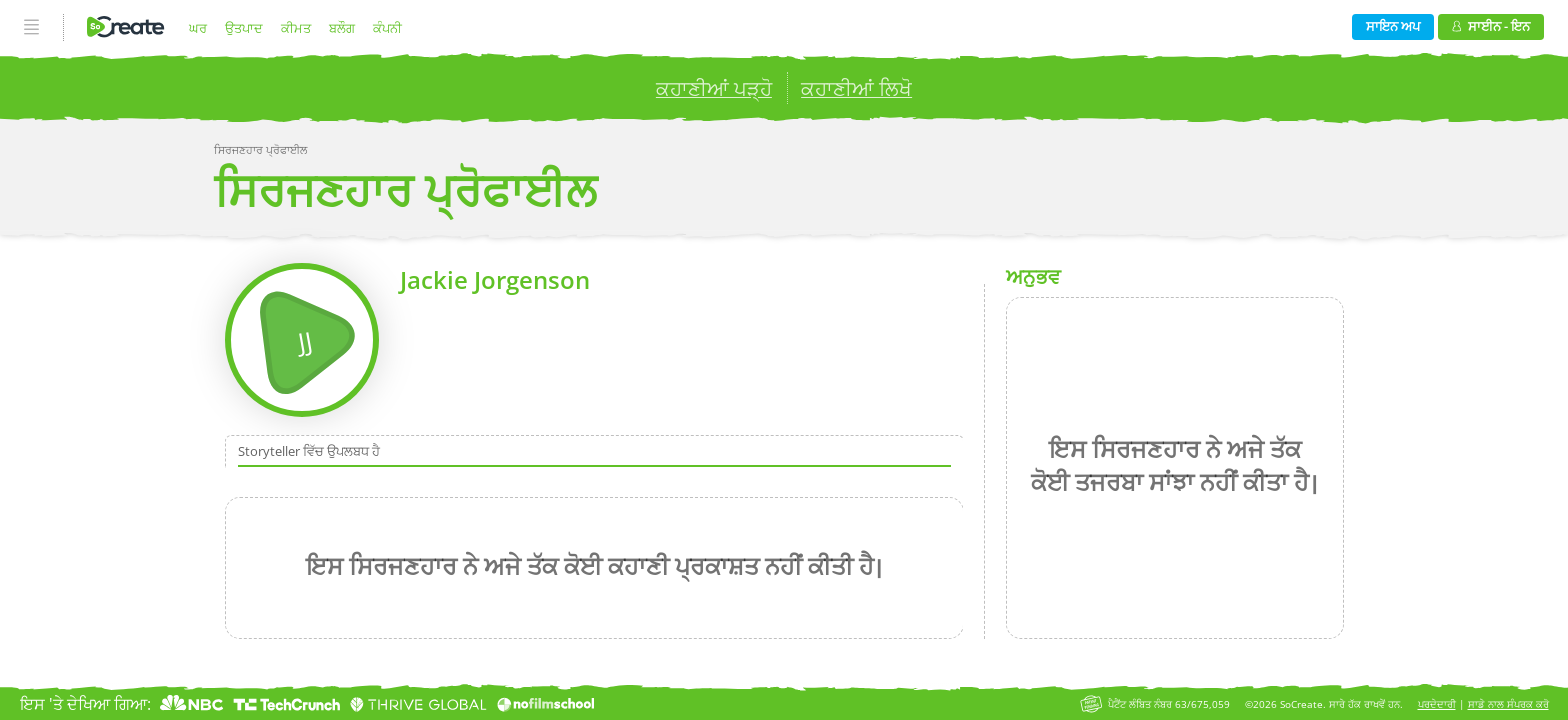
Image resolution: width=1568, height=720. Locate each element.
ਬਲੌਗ (342, 28)
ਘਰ (198, 28)
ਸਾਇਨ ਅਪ (1393, 26)
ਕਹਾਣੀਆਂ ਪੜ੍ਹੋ (714, 88)
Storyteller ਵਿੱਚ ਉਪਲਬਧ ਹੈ (309, 451)
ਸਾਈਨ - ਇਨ (1491, 26)
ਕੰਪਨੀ (387, 28)
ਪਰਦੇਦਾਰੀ (1437, 704)
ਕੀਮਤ (296, 28)
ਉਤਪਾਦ (244, 28)
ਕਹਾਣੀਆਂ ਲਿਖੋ (856, 88)
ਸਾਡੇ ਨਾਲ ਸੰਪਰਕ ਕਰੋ (1508, 704)
